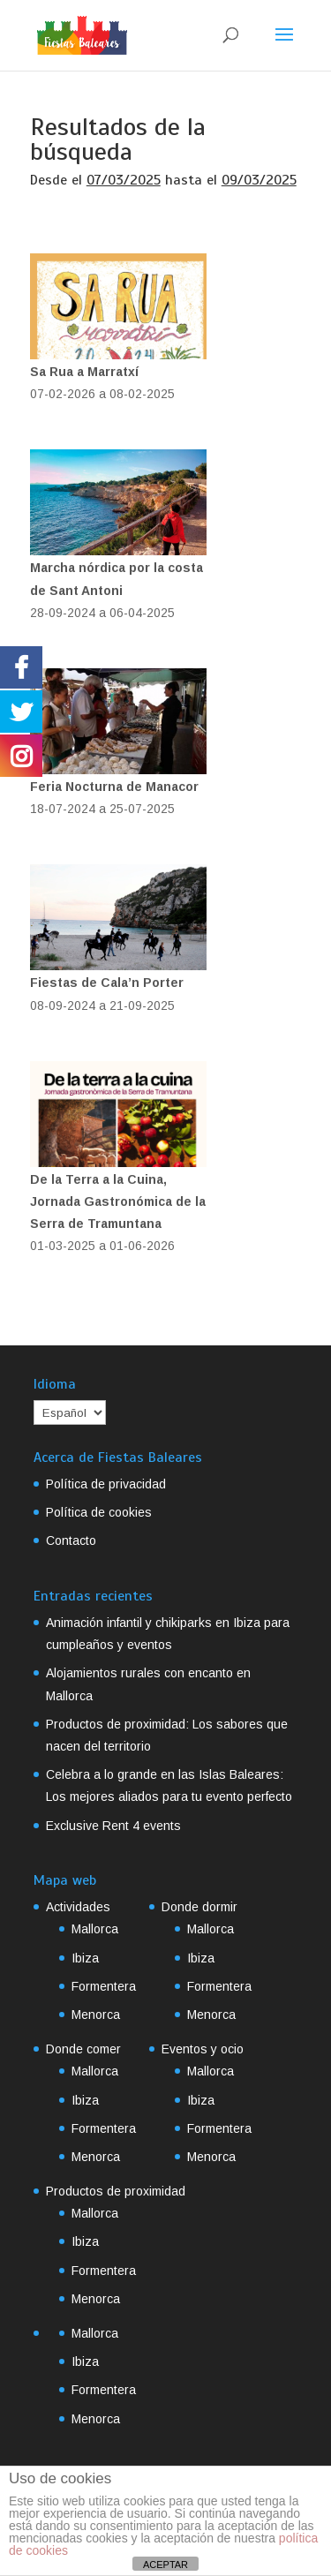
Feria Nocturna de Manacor (114, 787)
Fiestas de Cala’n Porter (107, 982)
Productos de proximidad (115, 2191)
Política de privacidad (106, 1484)
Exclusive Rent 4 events (113, 1826)
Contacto (71, 1540)
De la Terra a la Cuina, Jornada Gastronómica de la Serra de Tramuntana (118, 1201)
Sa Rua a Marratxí (84, 372)
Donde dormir (199, 1907)
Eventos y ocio (203, 2049)
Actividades (78, 1907)
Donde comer (83, 2049)
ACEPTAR (165, 2564)
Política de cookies (99, 1512)
